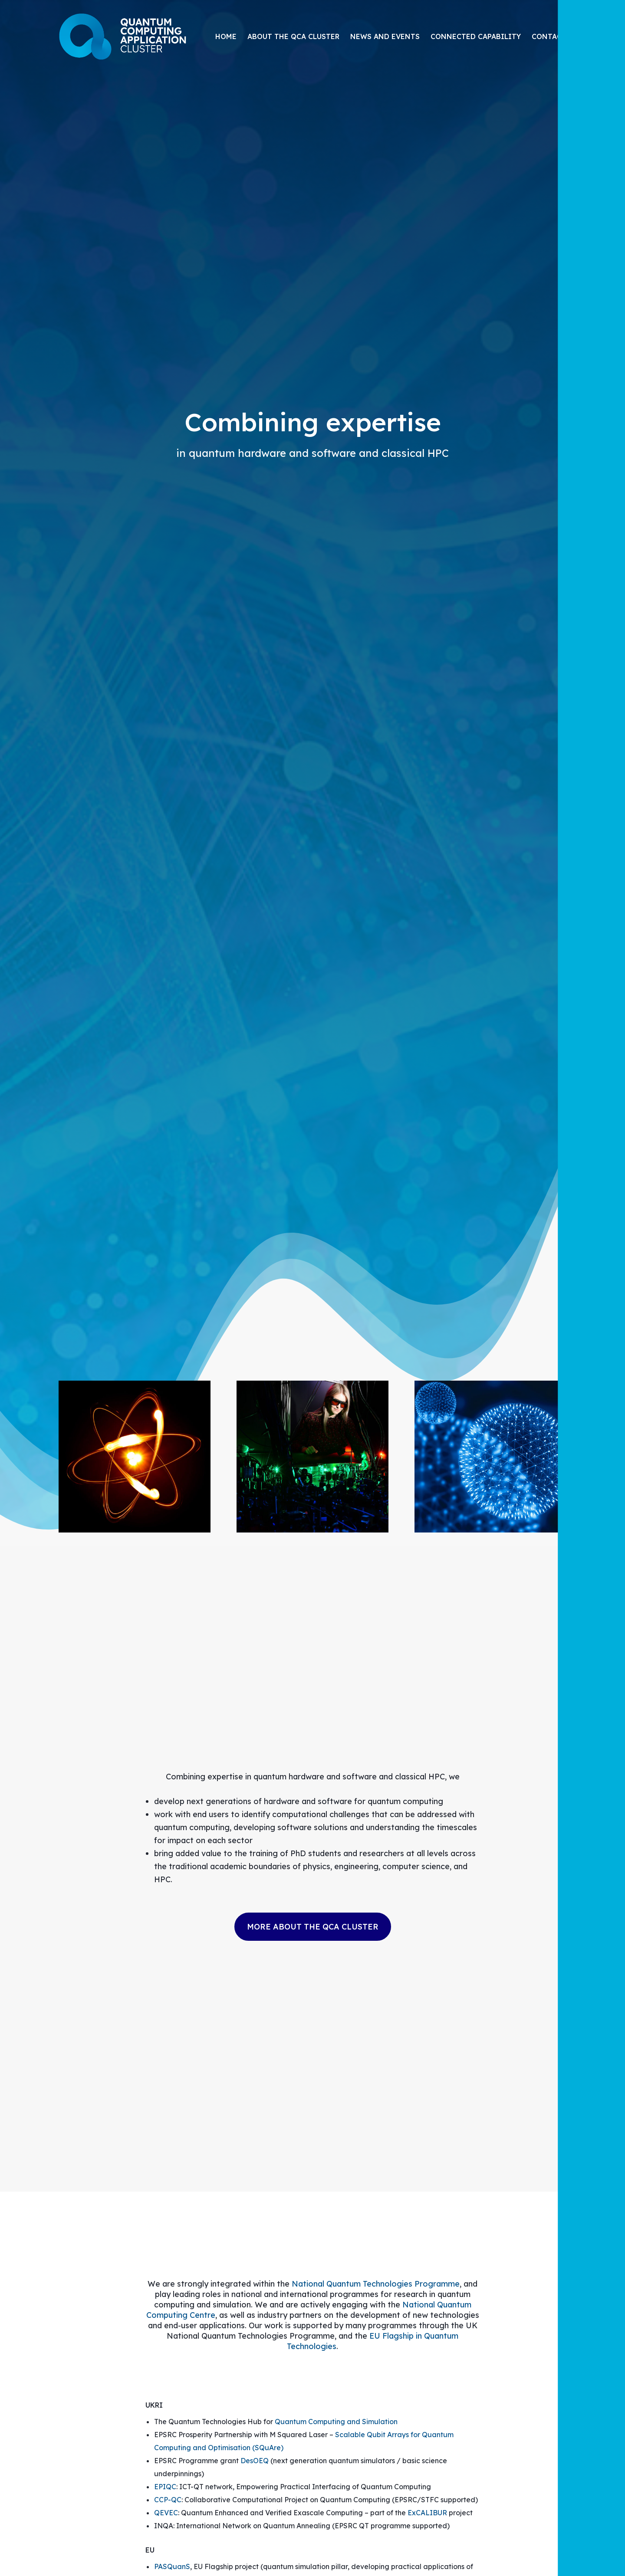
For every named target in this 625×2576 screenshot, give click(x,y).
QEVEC (166, 2512)
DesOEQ (254, 2460)
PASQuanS (172, 2566)
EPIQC (165, 2486)
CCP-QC (167, 2499)
